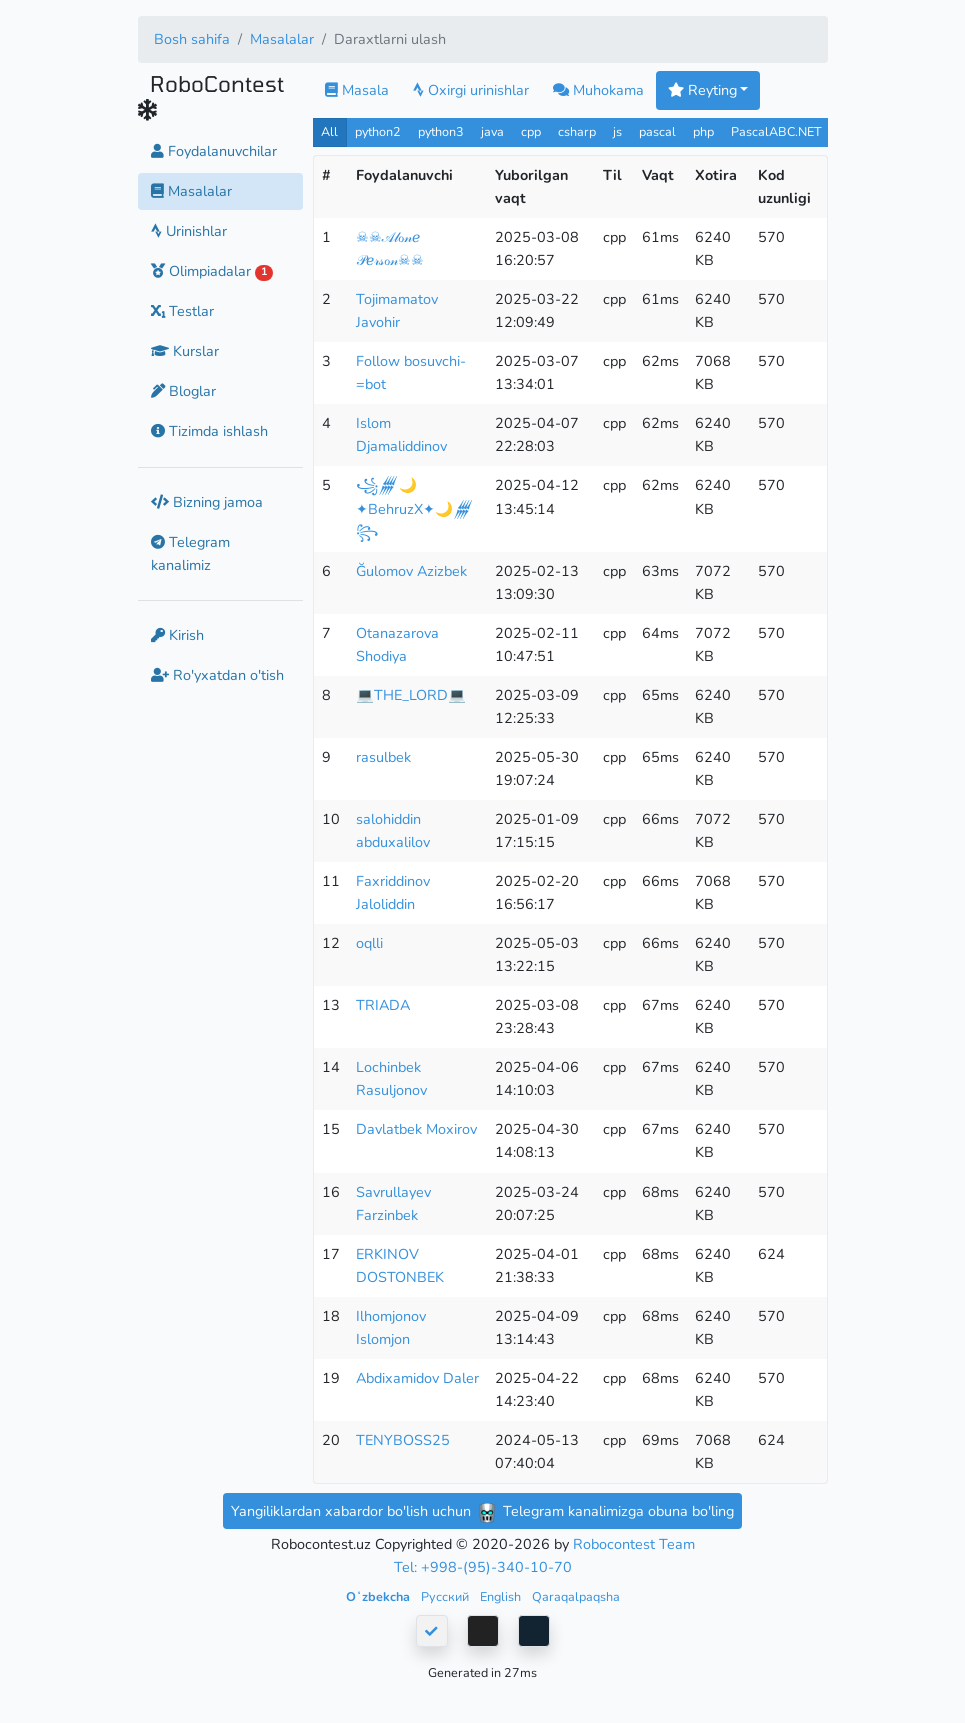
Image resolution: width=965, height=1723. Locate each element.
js (619, 131)
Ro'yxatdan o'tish (217, 675)
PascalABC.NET (776, 131)
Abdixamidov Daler (417, 1378)
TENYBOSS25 (403, 1440)
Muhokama (598, 90)
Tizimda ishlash (209, 431)
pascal (657, 131)
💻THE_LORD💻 (411, 695)
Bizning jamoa (207, 502)
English (502, 1596)
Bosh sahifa (192, 39)
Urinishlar (189, 231)
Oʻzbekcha (379, 1596)
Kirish (177, 635)
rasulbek (383, 757)
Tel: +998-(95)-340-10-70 (483, 1567)
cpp (531, 131)
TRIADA (383, 1005)
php (703, 131)
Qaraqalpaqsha (576, 1596)
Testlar (182, 311)
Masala (357, 90)
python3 (441, 131)
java (492, 131)
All (329, 131)
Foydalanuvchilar (214, 151)
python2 (378, 131)
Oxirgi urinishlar (471, 90)
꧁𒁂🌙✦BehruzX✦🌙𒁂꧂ (415, 508)
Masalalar (282, 39)
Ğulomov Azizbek (411, 571)
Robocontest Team (634, 1544)
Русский (446, 1596)
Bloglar (183, 391)
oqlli (369, 943)
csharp (577, 131)
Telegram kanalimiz (190, 553)
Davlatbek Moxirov (416, 1129)
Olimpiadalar (212, 271)
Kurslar (185, 351)
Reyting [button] (702, 90)
